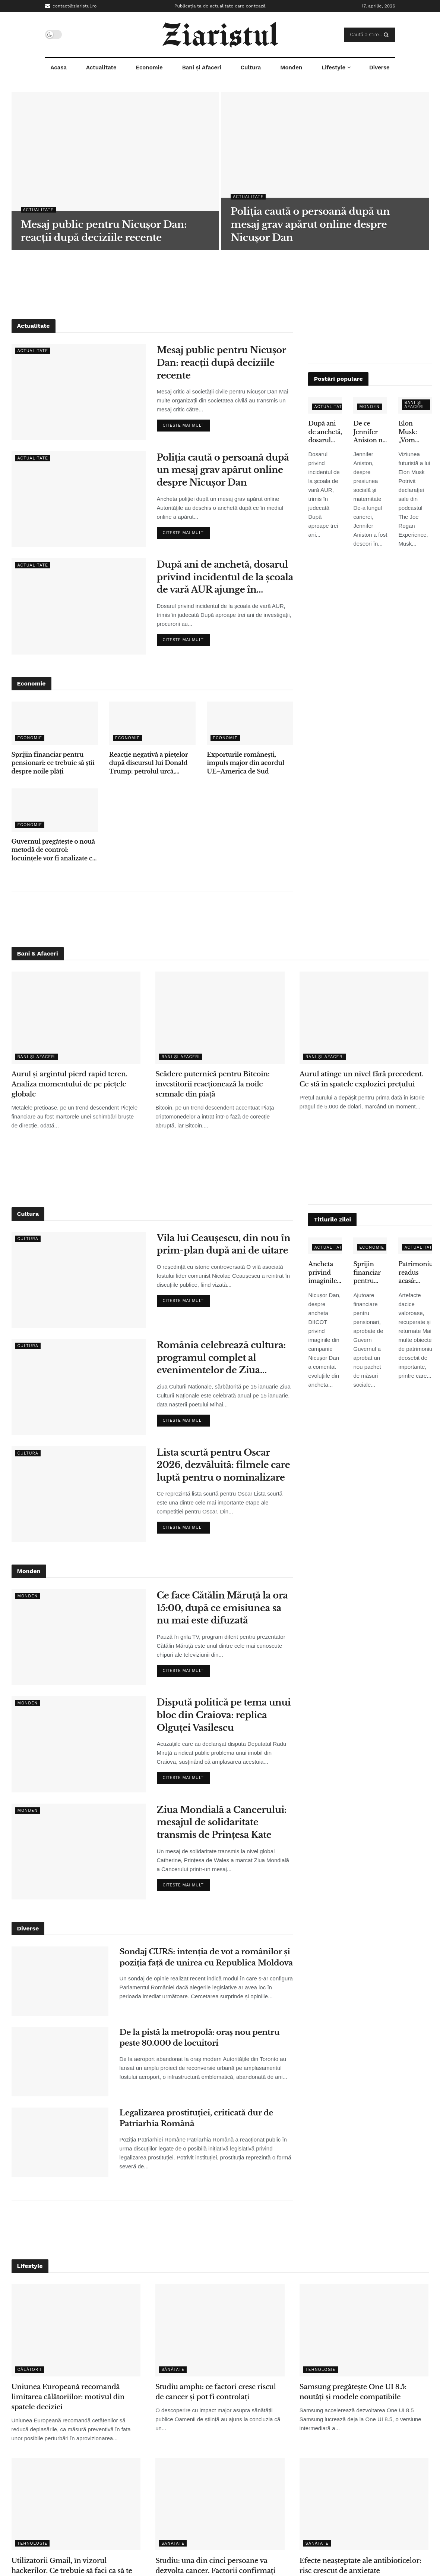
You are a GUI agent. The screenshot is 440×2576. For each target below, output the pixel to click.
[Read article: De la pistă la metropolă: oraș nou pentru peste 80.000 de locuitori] (60, 2061)
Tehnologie (321, 2369)
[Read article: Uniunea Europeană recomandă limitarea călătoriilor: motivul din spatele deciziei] (76, 2330)
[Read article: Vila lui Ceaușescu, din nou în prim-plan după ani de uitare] (79, 1280)
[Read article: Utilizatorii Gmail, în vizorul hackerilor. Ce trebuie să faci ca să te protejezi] (76, 2504)
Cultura (251, 67)
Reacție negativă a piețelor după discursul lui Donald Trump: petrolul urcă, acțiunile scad (148, 763)
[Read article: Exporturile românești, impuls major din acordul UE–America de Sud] (250, 723)
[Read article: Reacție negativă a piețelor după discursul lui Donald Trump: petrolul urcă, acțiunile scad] (152, 723)
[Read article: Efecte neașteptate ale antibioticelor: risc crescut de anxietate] (364, 2504)
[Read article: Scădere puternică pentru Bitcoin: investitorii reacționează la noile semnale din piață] (220, 1018)
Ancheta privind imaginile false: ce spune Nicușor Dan (322, 1272)
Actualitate (101, 67)
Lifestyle (333, 67)
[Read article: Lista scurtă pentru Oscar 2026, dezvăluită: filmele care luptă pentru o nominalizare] (79, 1494)
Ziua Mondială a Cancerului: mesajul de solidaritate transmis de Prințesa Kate (222, 1822)
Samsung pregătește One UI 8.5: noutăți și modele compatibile (353, 2392)
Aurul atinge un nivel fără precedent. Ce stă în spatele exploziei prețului (362, 1079)
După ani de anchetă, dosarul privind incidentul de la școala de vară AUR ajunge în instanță (225, 577)
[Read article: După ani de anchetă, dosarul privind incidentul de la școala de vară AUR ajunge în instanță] (79, 606)
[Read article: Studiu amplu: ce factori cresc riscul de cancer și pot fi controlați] (220, 2330)
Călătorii (30, 2369)
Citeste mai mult (186, 424)
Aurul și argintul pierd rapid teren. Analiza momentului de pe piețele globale (69, 1084)
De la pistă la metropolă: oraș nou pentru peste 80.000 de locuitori (200, 2037)
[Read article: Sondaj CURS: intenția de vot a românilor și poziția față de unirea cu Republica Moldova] (60, 1981)
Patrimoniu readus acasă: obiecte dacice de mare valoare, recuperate (415, 1272)
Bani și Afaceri (201, 67)
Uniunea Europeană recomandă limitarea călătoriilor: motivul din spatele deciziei (68, 2397)
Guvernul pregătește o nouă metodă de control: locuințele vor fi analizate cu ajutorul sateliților (54, 850)
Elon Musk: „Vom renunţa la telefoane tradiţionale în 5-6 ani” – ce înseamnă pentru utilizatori (415, 432)
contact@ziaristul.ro (71, 6)
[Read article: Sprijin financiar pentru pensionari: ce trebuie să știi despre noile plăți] (55, 723)
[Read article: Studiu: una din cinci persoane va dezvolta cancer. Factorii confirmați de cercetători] (220, 2504)
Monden (291, 67)
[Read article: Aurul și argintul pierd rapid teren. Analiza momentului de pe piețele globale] (76, 1018)
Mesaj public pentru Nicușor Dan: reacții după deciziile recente (221, 362)
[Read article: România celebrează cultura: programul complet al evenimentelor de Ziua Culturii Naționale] (79, 1387)
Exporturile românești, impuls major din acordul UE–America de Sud (245, 763)
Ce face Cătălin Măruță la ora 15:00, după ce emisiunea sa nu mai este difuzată (222, 1608)
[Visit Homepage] (220, 35)
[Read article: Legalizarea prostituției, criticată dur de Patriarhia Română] (60, 2142)
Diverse (379, 67)
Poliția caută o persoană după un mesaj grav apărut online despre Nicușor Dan (223, 470)
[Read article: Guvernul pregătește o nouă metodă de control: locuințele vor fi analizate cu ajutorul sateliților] (55, 810)
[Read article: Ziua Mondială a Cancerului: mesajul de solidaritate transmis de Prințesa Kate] (79, 1851)
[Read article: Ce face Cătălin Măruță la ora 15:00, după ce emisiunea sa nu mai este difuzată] (79, 1637)
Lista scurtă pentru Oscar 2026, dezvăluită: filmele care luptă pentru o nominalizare (223, 1465)
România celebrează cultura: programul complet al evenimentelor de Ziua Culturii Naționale (221, 1358)
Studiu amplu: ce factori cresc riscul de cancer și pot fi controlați (215, 2392)
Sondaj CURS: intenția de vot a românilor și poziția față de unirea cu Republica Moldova (206, 1957)
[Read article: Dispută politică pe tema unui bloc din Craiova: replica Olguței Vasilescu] (79, 1744)
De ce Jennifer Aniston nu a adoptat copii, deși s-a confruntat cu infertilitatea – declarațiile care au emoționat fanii (370, 432)
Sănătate (172, 2369)
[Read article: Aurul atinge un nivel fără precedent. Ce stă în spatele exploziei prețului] (364, 1018)
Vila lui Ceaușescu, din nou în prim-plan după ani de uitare (224, 1244)
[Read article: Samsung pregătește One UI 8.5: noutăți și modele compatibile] (364, 2330)
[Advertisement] (220, 283)
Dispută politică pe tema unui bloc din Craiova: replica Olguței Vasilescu (224, 1715)
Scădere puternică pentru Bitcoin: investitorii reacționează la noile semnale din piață (212, 1084)
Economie (149, 67)
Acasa (58, 67)
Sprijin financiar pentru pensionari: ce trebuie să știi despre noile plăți (53, 763)
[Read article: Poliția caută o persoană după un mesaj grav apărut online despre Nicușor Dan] (79, 499)
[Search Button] (387, 34)
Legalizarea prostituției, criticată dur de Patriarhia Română (196, 2118)
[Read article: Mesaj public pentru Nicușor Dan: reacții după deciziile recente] (79, 392)
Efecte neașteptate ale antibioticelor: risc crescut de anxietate (360, 2566)
